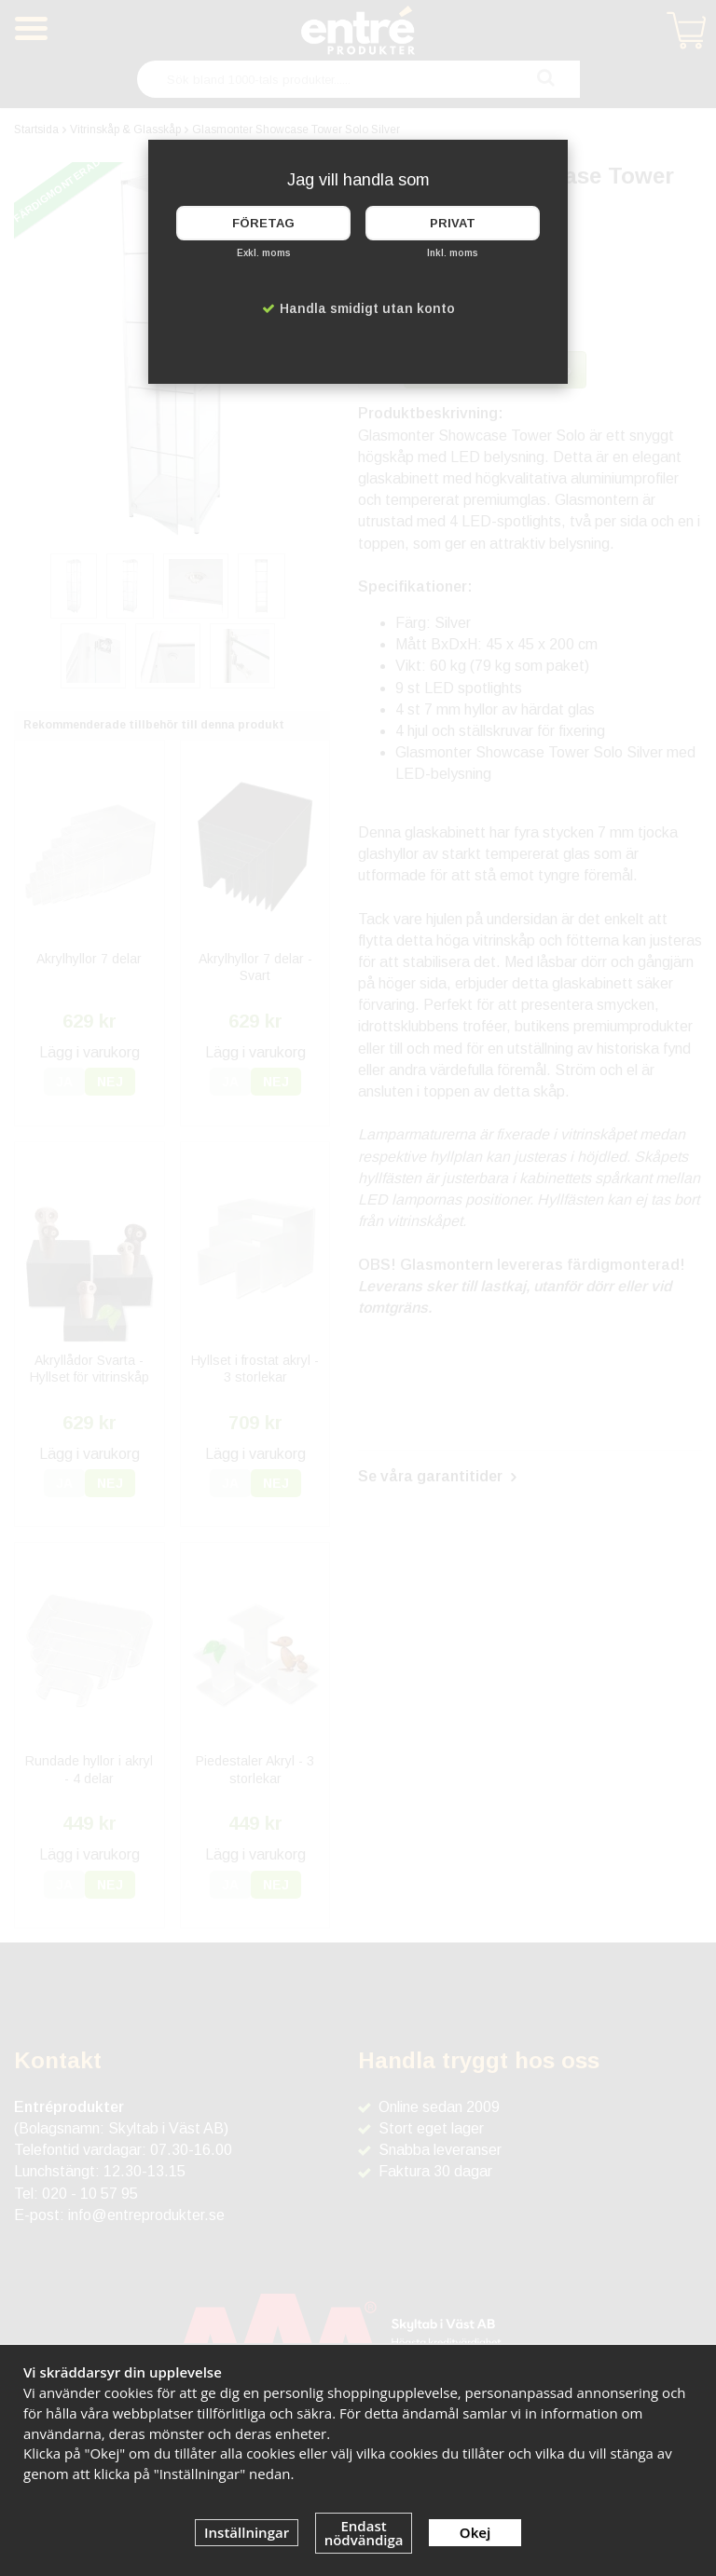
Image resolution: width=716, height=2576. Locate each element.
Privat (452, 223)
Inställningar (246, 2532)
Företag (263, 223)
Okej (475, 2532)
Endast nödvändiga (364, 2532)
